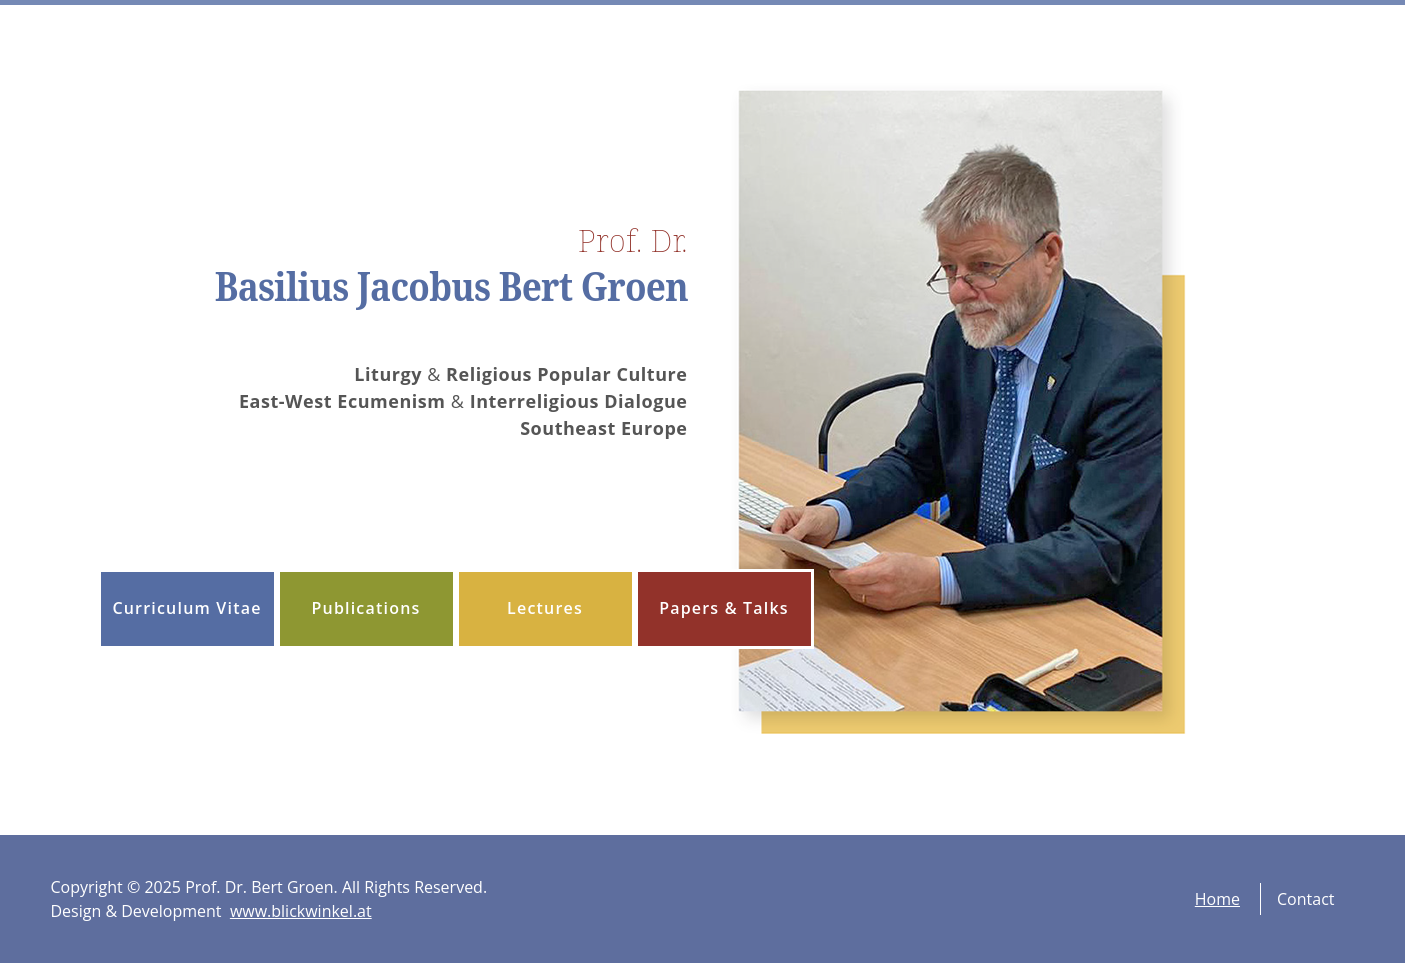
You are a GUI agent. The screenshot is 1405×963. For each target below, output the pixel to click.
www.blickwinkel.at (301, 911)
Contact (1305, 899)
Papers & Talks (724, 608)
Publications (365, 608)
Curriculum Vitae (186, 608)
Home (1217, 899)
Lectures (545, 608)
